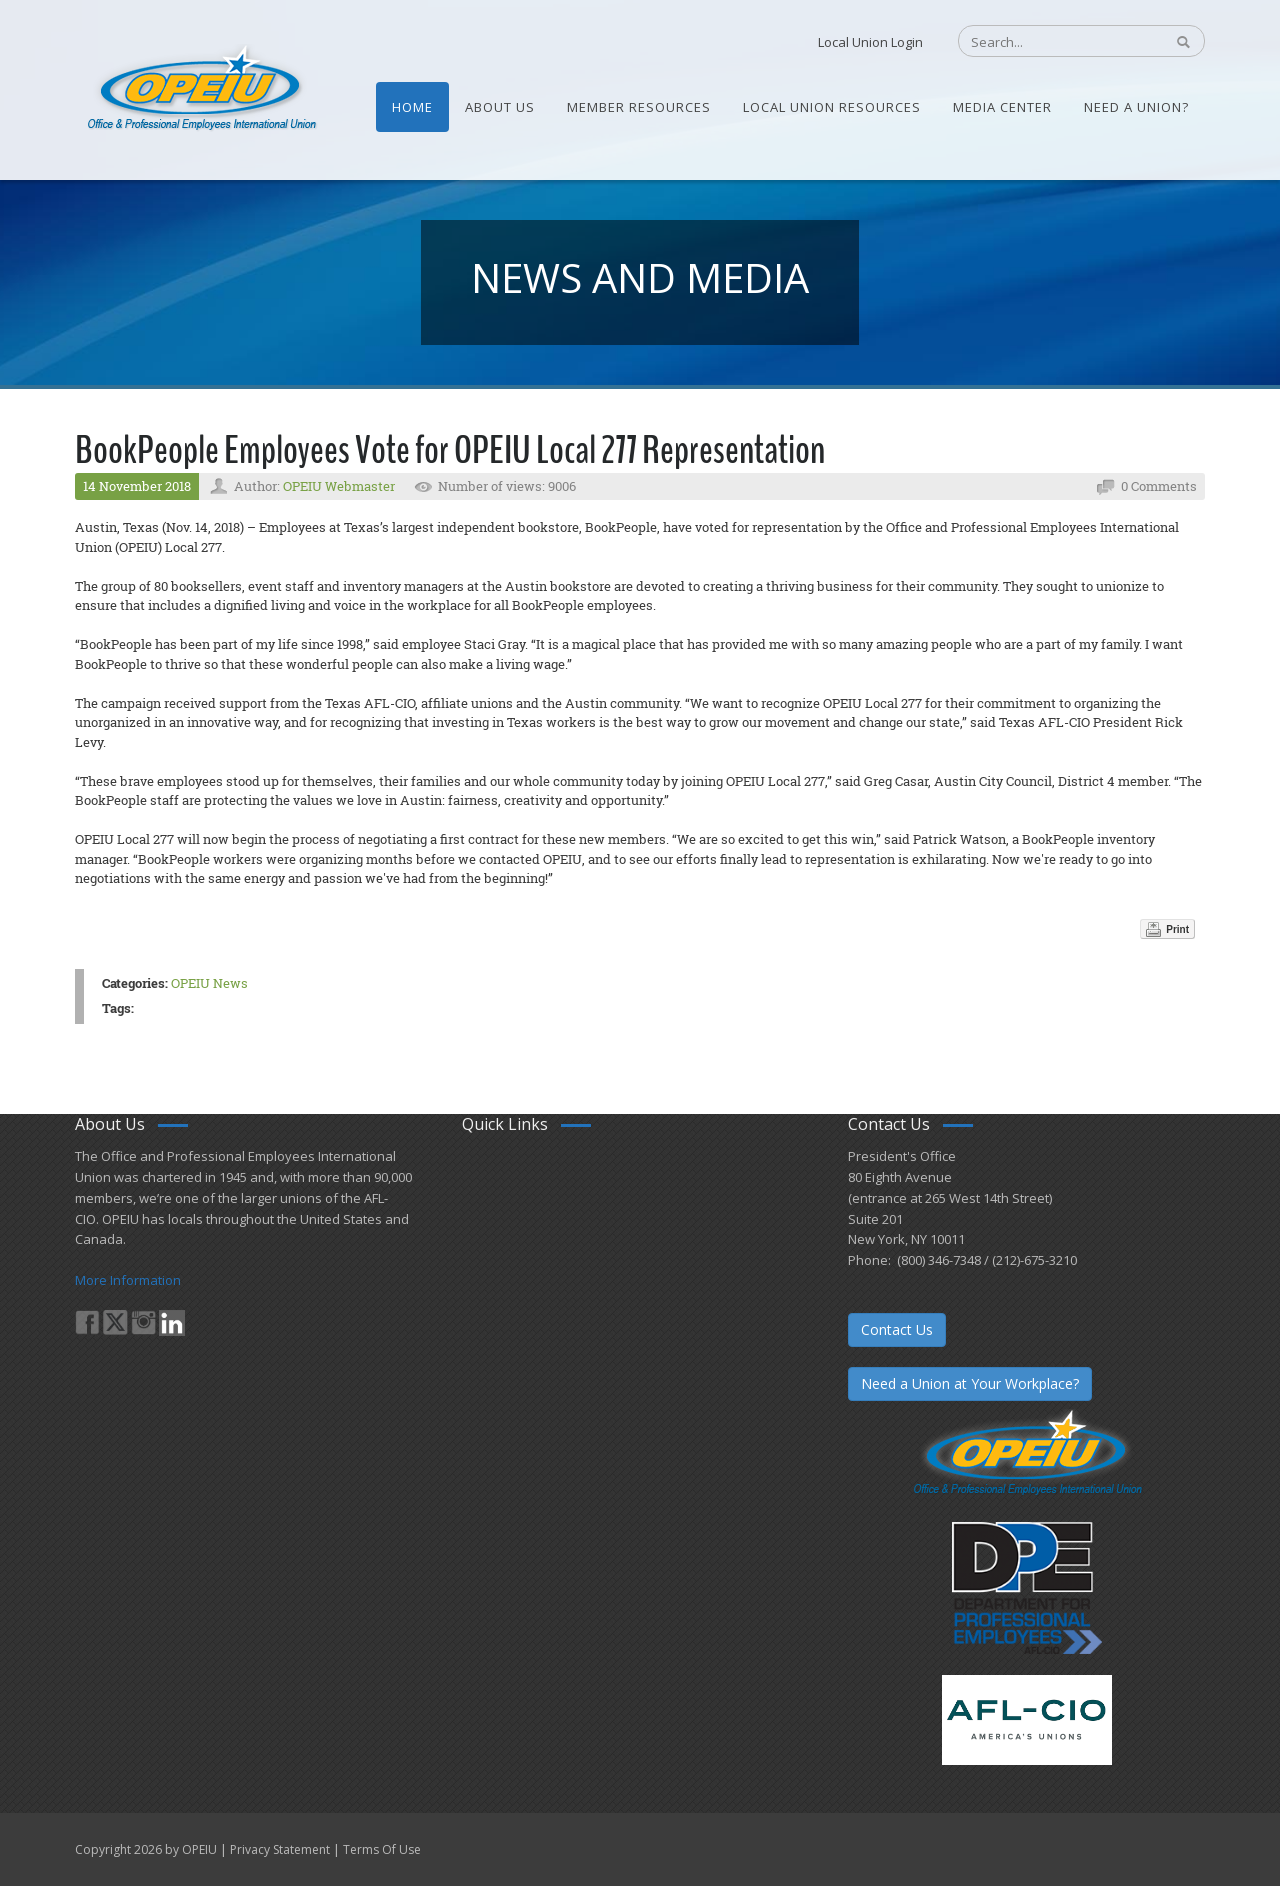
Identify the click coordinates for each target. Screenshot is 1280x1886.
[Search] (1050, 42)
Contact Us (897, 1329)
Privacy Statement (280, 1849)
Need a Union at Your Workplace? (970, 1383)
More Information (128, 1280)
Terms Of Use (382, 1849)
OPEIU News (209, 983)
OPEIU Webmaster (339, 486)
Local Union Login (870, 42)
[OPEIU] (200, 88)
